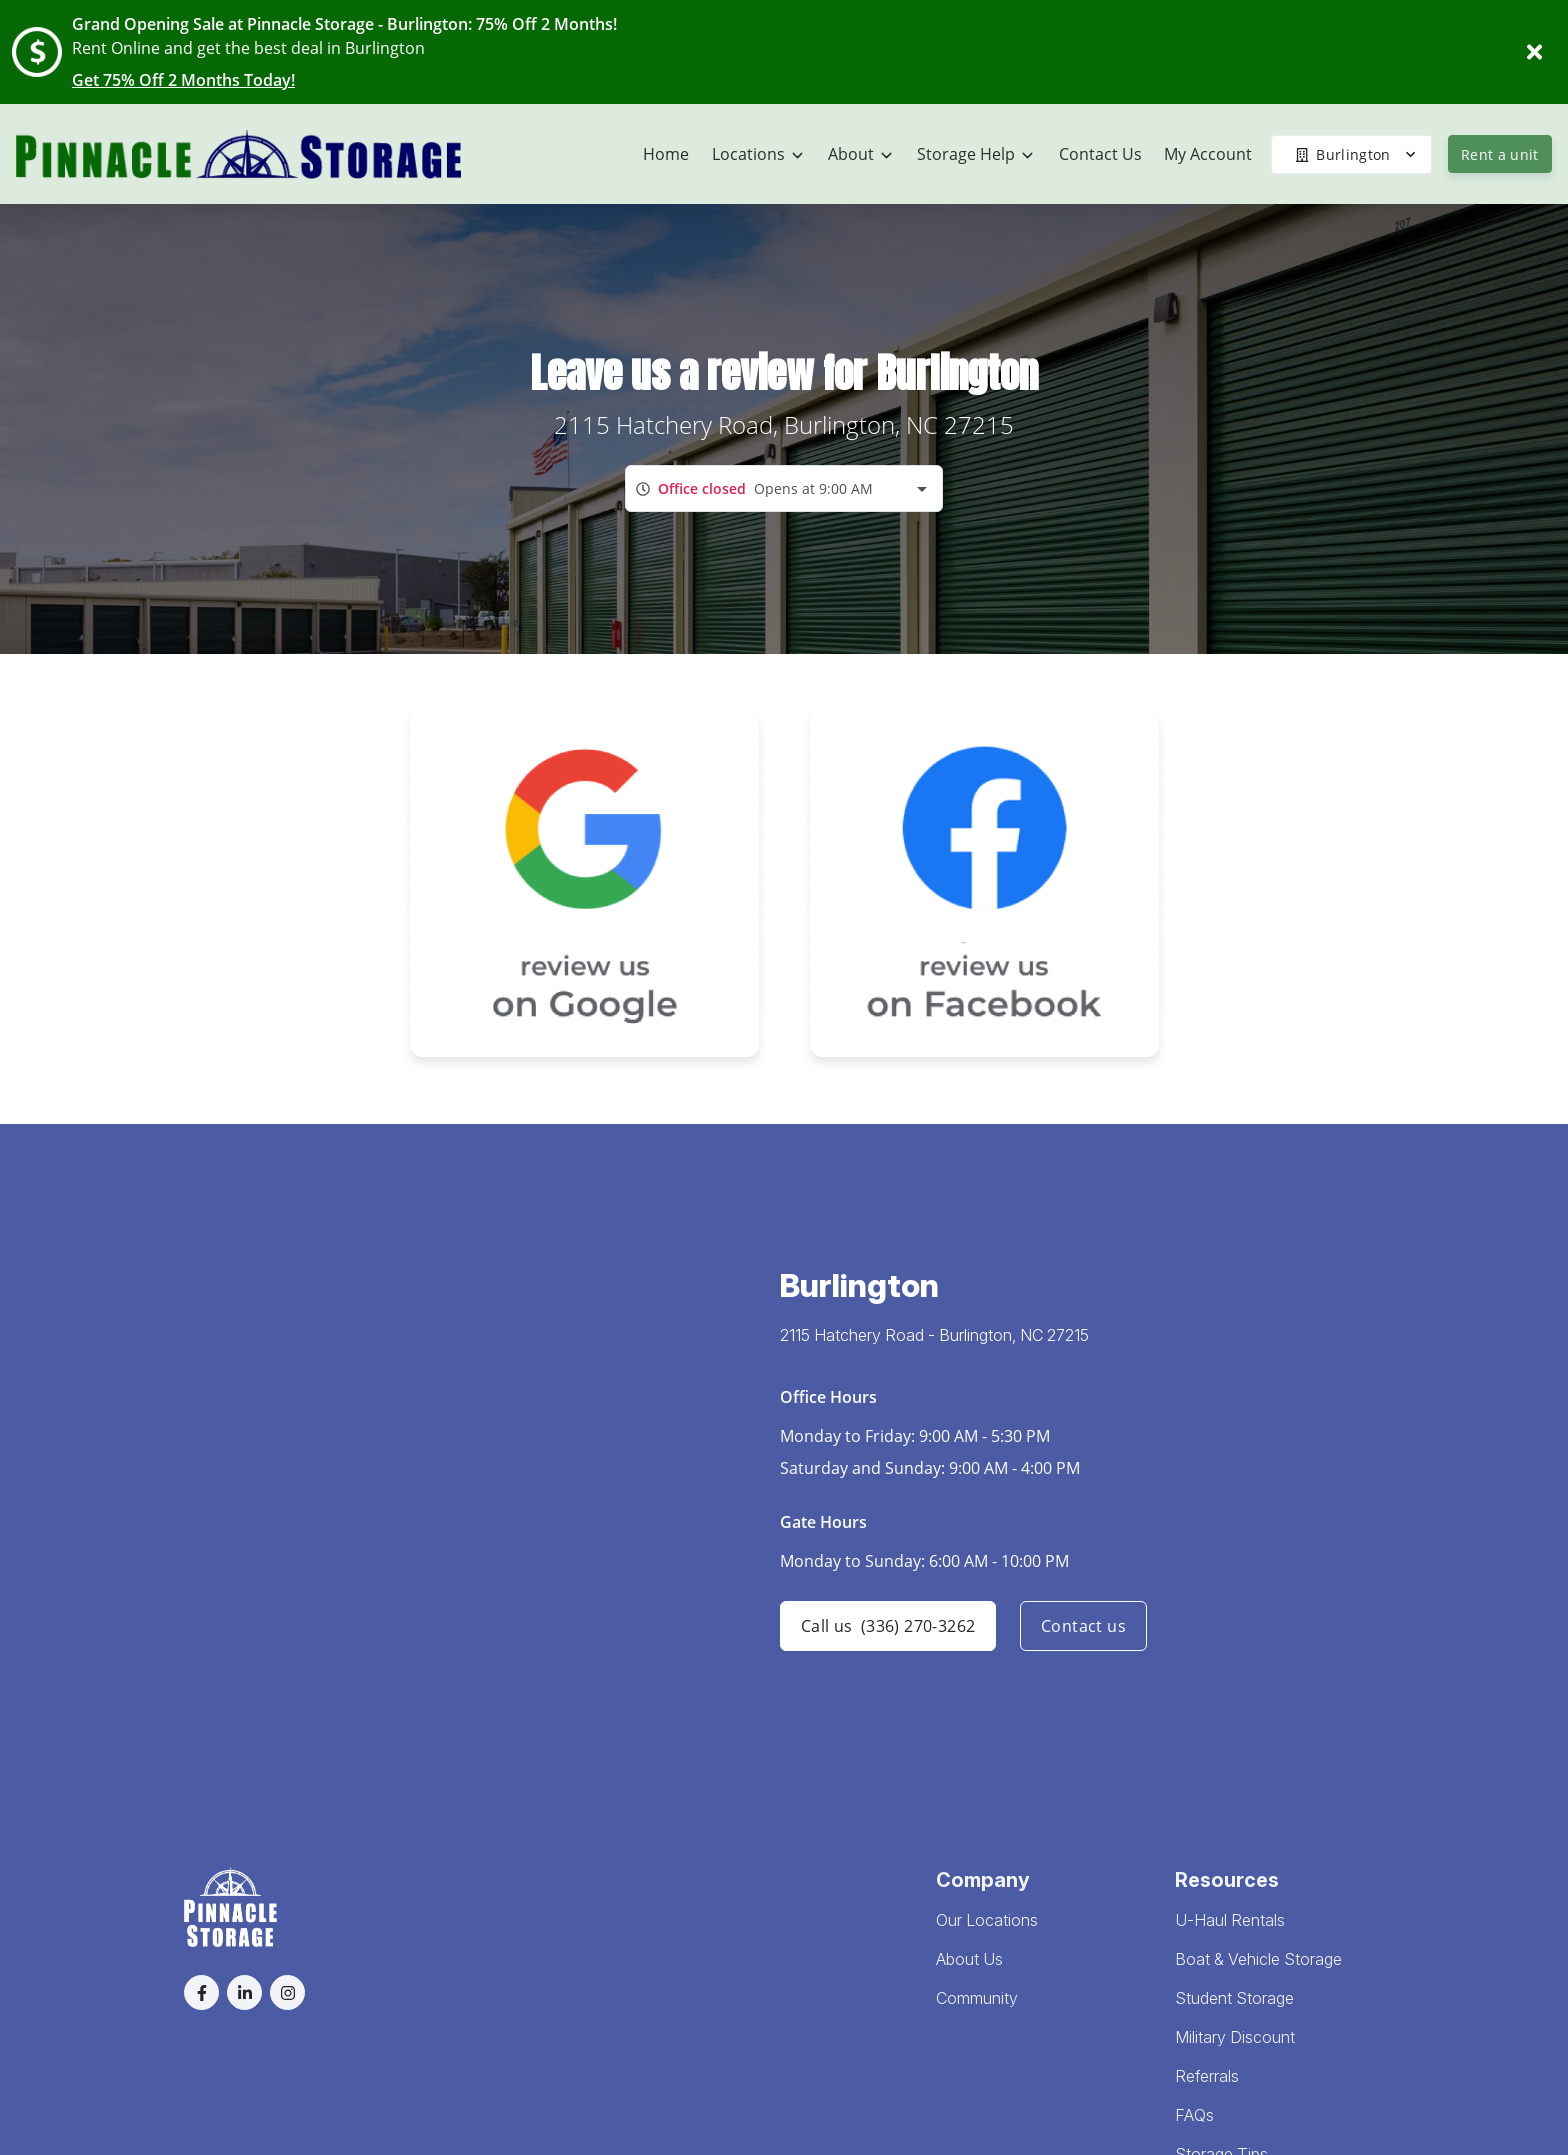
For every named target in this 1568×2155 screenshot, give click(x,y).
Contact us (1083, 1626)
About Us (969, 1959)
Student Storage (1234, 1998)
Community (977, 1998)
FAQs (1194, 2115)
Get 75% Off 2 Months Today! (183, 80)
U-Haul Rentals (1230, 1920)
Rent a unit (1500, 154)
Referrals (1207, 2076)
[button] (201, 1992)
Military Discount (1235, 2037)
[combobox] (784, 488)
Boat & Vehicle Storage (1258, 1959)
